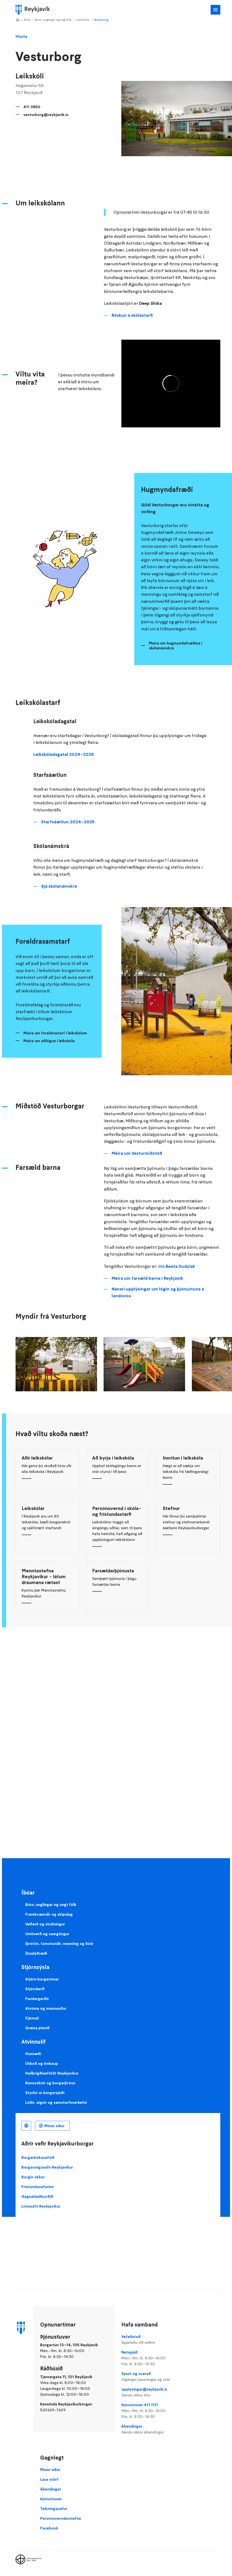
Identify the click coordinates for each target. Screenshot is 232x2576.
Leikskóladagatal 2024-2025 (63, 754)
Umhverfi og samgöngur (47, 1933)
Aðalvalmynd (215, 10)
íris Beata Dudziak (176, 1266)
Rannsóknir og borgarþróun (50, 2082)
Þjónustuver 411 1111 (153, 2410)
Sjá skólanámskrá (59, 886)
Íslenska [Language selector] (26, 2126)
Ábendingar (153, 2429)
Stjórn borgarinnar (42, 1979)
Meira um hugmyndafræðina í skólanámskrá (175, 645)
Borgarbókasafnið (37, 2157)
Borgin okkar (33, 2176)
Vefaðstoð (153, 2339)
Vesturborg (101, 19)
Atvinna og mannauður (45, 2008)
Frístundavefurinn (37, 2186)
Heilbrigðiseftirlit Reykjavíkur (52, 2073)
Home (17, 20)
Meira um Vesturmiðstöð (137, 1153)
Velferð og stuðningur (45, 1924)
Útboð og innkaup (41, 2063)
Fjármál (32, 2018)
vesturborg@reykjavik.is (45, 114)
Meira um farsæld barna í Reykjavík (147, 1278)
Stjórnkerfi (35, 1988)
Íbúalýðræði (36, 1953)
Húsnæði (33, 2053)
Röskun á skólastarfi (132, 315)
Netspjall (153, 2358)
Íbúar (27, 19)
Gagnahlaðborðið (37, 2196)
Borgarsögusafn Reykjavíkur (47, 2167)
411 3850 (31, 106)
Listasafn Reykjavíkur (40, 2206)
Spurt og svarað (153, 2376)
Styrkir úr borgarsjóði (44, 2092)
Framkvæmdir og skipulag (49, 1914)
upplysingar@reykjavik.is (153, 2392)
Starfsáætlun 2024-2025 (68, 822)
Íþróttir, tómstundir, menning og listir (59, 1943)
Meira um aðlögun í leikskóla (49, 1040)
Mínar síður (54, 2125)
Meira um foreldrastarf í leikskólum (55, 1032)
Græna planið (37, 2027)
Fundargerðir (37, 1998)
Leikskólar (82, 19)
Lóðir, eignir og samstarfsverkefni (56, 2102)
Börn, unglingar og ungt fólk (53, 19)
